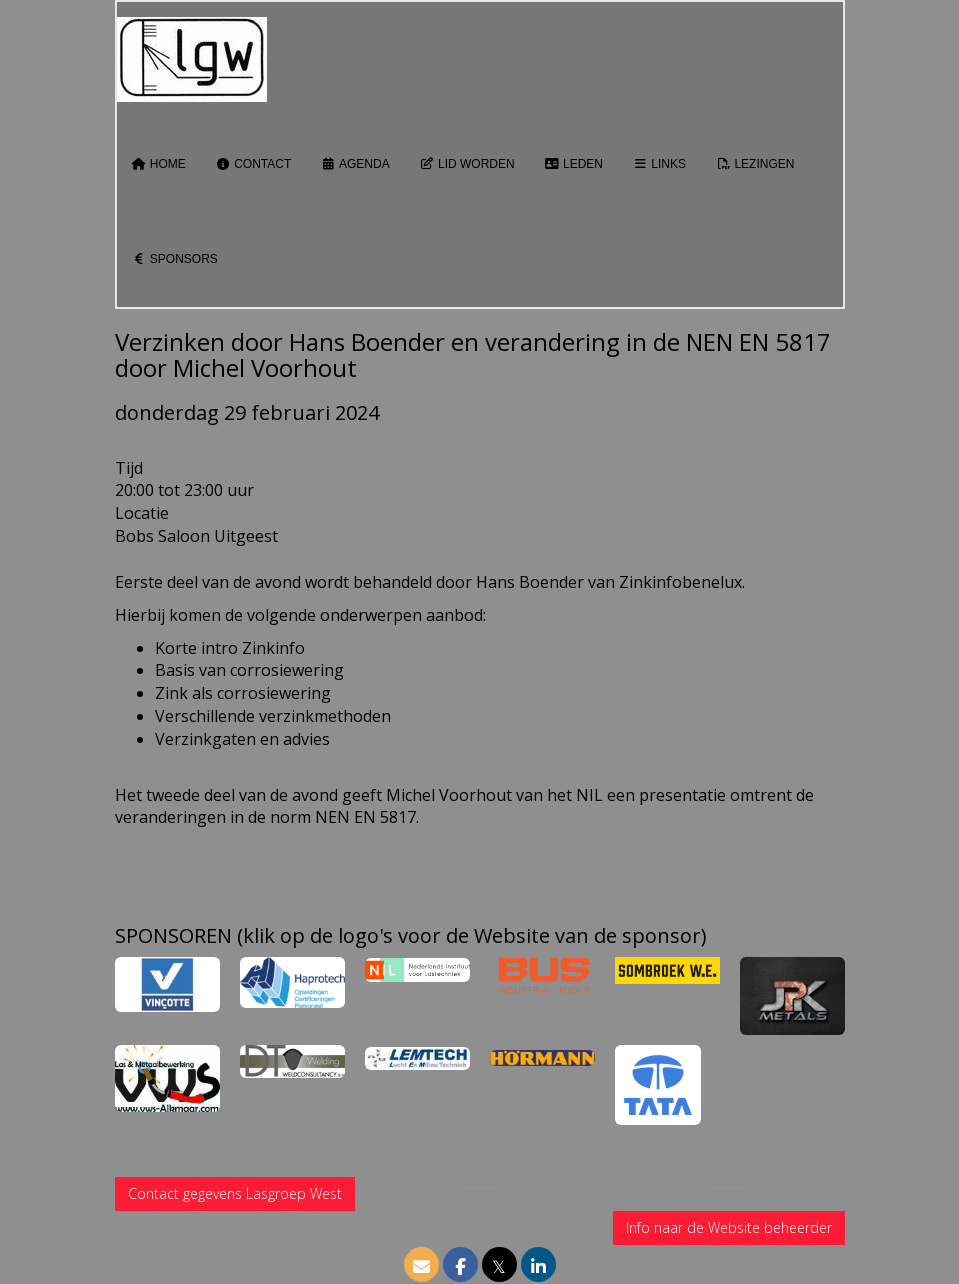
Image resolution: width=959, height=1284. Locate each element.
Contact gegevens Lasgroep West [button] (235, 1193)
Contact (253, 164)
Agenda (355, 164)
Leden (574, 164)
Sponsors (175, 259)
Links (659, 164)
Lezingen (755, 164)
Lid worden (467, 164)
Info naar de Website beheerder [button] (729, 1227)
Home (159, 164)
